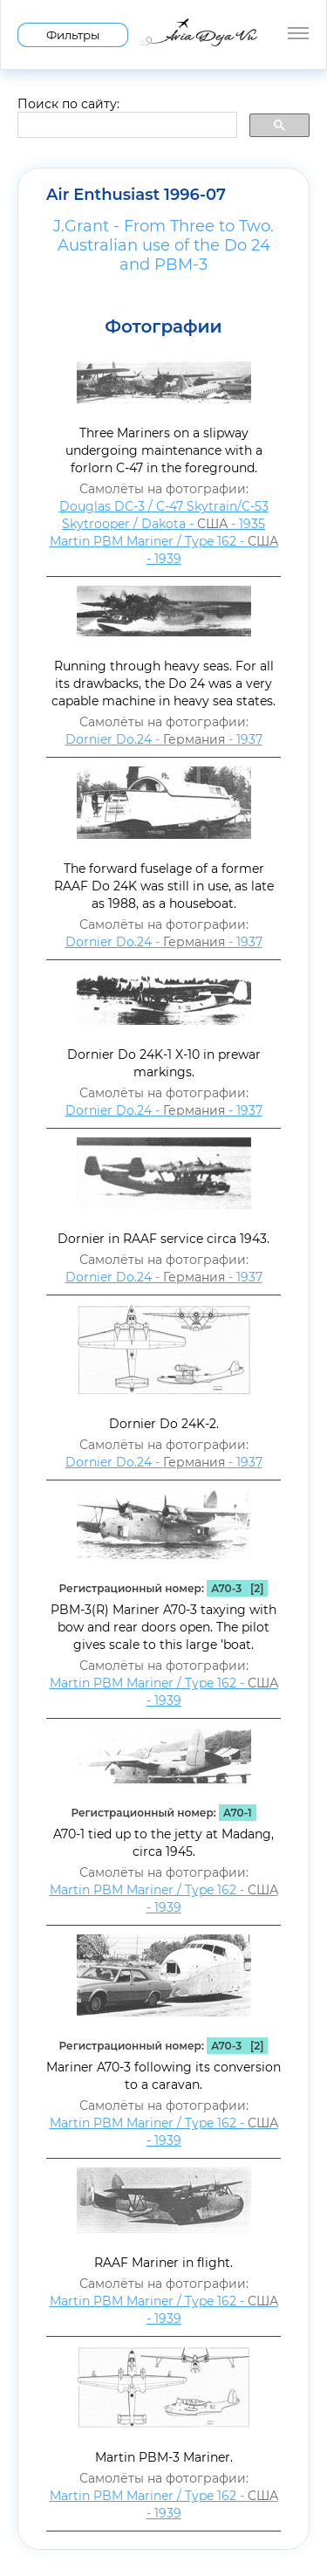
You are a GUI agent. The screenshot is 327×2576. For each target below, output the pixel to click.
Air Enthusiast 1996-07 (136, 194)
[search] (125, 126)
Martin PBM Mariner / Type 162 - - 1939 (164, 550)
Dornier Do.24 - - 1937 (163, 739)
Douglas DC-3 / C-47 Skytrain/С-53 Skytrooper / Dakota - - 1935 (164, 515)
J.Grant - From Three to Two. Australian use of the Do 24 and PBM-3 (163, 245)
